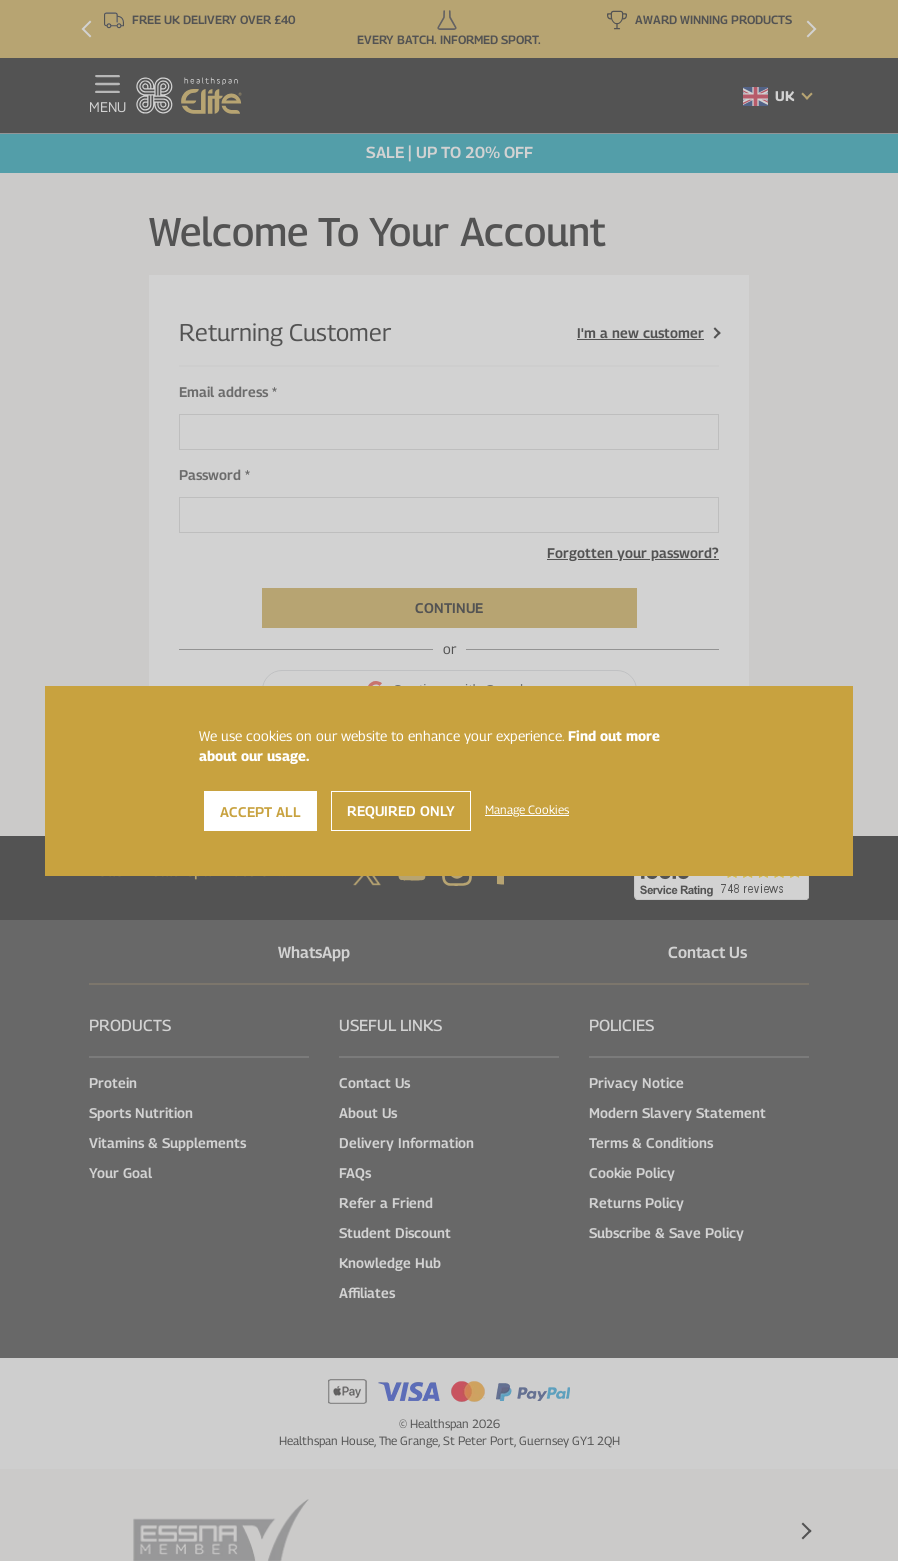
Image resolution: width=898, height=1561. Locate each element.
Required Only (401, 810)
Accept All (260, 811)
